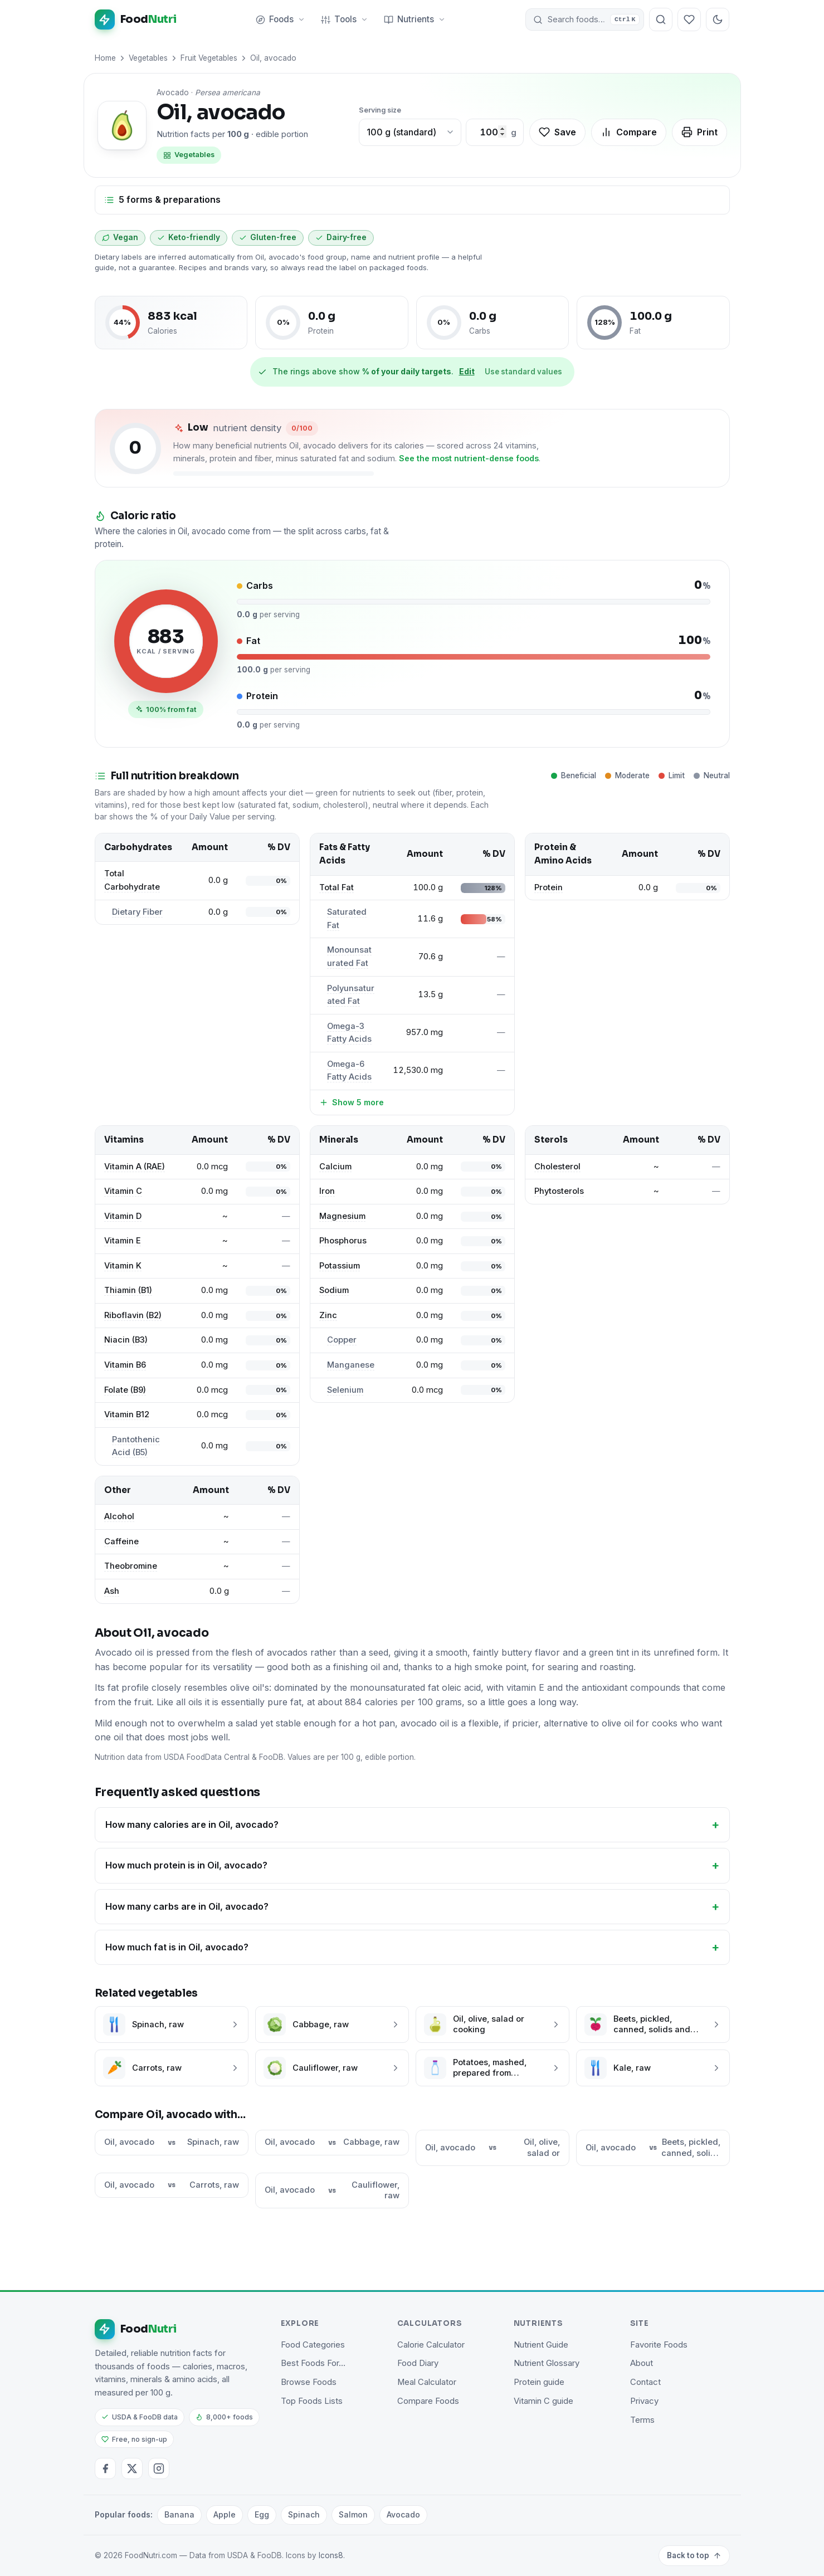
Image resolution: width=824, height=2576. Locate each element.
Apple (224, 2514)
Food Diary (417, 2363)
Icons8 (331, 2555)
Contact (645, 2382)
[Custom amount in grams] (489, 132)
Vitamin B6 (125, 1365)
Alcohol (119, 1516)
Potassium (339, 1266)
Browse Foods (309, 2382)
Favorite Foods (659, 2345)
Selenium (345, 1390)
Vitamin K (123, 1266)
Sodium (334, 1290)
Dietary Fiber (137, 912)
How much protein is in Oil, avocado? (186, 1865)
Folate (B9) (125, 1390)
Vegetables (148, 57)
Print (699, 132)
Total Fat (336, 887)
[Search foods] (661, 19)
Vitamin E (122, 1241)
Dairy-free (341, 237)
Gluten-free (267, 237)
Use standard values (523, 371)
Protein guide (539, 2382)
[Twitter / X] (132, 2468)
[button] (585, 19)
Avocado (403, 2514)
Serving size (380, 110)
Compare (629, 132)
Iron (327, 1191)
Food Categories (313, 2345)
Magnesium (342, 1216)
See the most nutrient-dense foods (469, 458)
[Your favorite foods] (689, 19)
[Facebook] (105, 2468)
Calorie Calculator (431, 2345)
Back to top (694, 2555)
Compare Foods (428, 2401)
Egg (262, 2514)
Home (105, 57)
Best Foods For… (313, 2363)
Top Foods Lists (312, 2401)
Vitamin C (123, 1191)
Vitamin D (123, 1216)
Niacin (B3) (126, 1340)
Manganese (350, 1365)
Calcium (335, 1167)
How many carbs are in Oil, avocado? (187, 1906)
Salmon (353, 2514)
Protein (548, 887)
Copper (342, 1340)
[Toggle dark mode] (718, 19)
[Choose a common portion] (410, 133)
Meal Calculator (426, 2382)
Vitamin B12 (126, 1414)
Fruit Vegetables (209, 57)
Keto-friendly (188, 237)
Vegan (120, 237)
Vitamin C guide (543, 2401)
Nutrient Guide (541, 2345)
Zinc (328, 1315)
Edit (467, 371)
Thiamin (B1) (128, 1290)
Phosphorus (343, 1241)
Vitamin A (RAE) (134, 1167)
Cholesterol (557, 1167)
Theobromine (130, 1566)
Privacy (644, 2401)
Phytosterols (559, 1191)
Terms (642, 2420)
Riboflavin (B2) (133, 1315)
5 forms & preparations (162, 199)
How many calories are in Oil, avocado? (192, 1824)
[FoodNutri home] (136, 19)
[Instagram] (158, 2468)
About (641, 2363)
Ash (111, 1591)
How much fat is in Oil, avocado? (176, 1947)
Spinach (304, 2514)
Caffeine (121, 1541)
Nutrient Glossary (546, 2363)
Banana (179, 2514)
